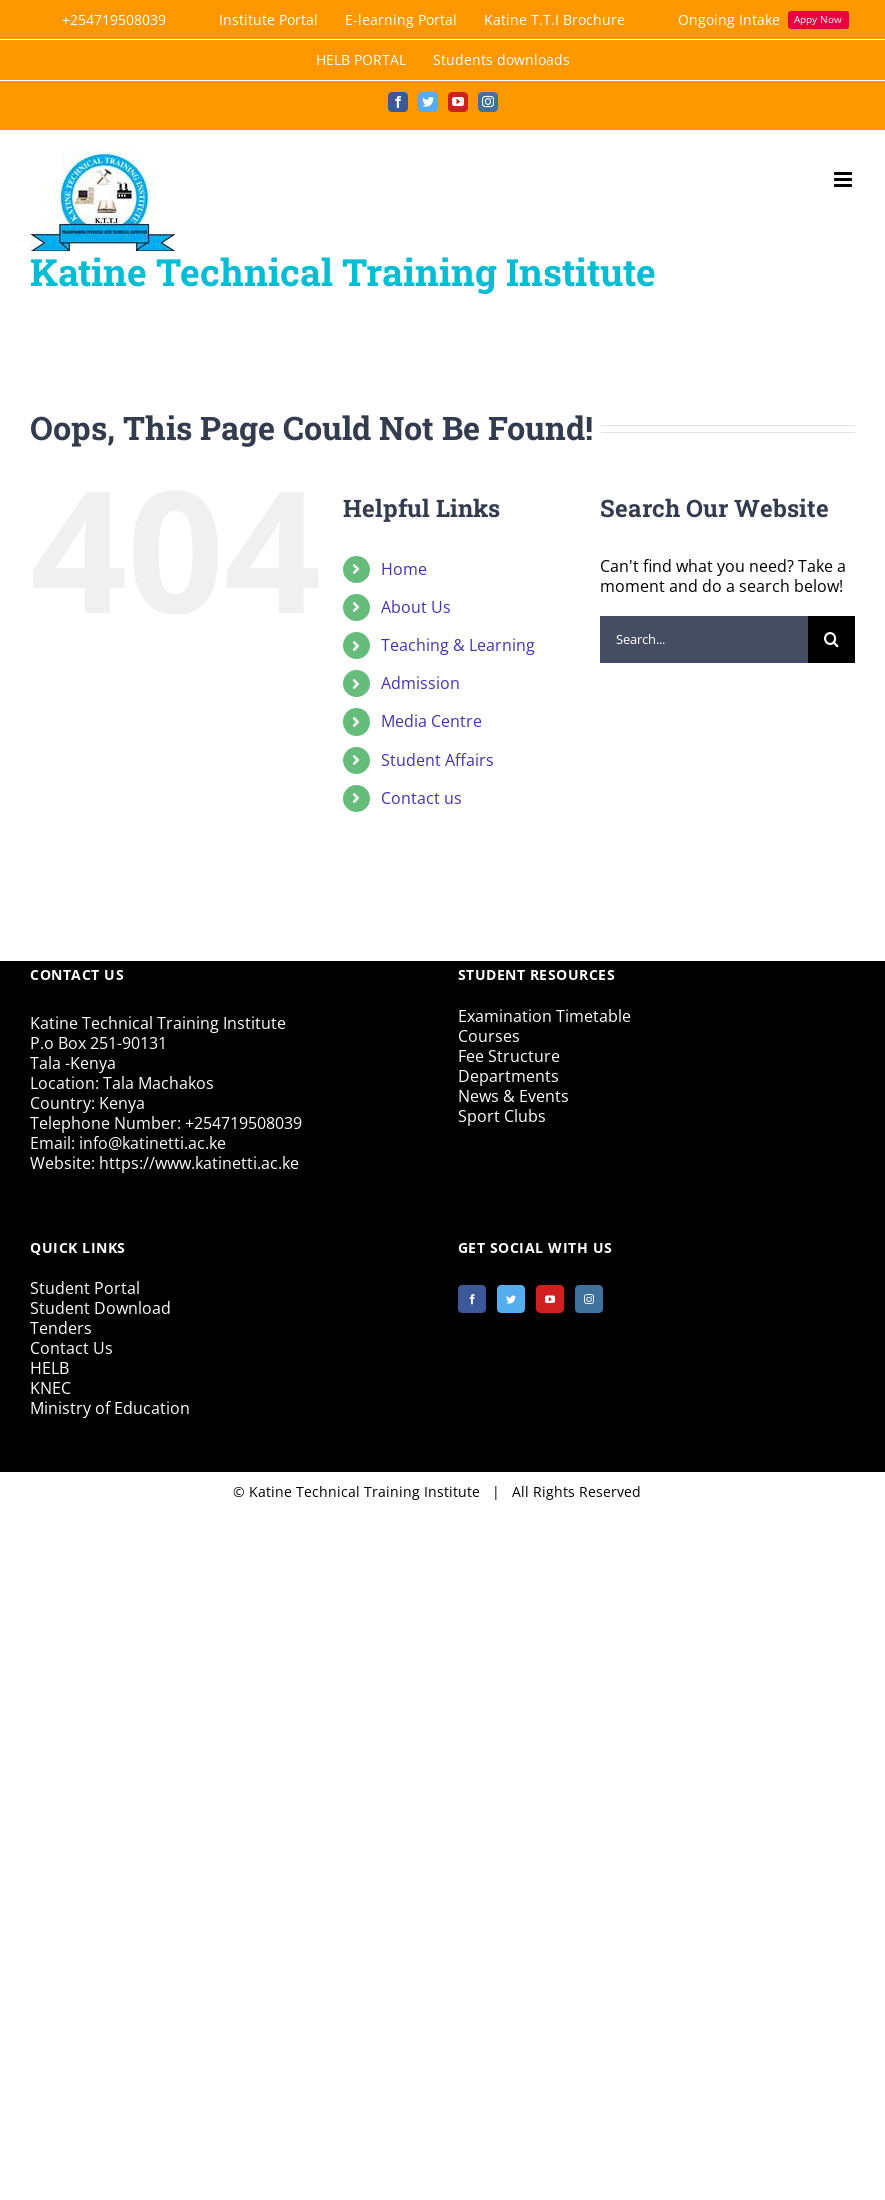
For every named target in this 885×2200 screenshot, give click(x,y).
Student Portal (85, 1288)
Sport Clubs (502, 1116)
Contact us (421, 798)
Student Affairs (437, 760)
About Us (416, 607)
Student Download (100, 1308)
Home (404, 569)
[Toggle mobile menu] (844, 179)
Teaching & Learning (458, 645)
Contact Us (71, 1348)
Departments (508, 1076)
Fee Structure (509, 1056)
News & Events (513, 1096)
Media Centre (431, 721)
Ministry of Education (110, 1408)
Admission (420, 683)
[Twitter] (511, 1299)
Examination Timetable (544, 1016)
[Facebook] (472, 1299)
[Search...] (704, 639)
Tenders (61, 1328)
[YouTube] (550, 1299)
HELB (49, 1368)
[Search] (831, 639)
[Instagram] (589, 1299)
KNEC (50, 1388)
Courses (489, 1036)
